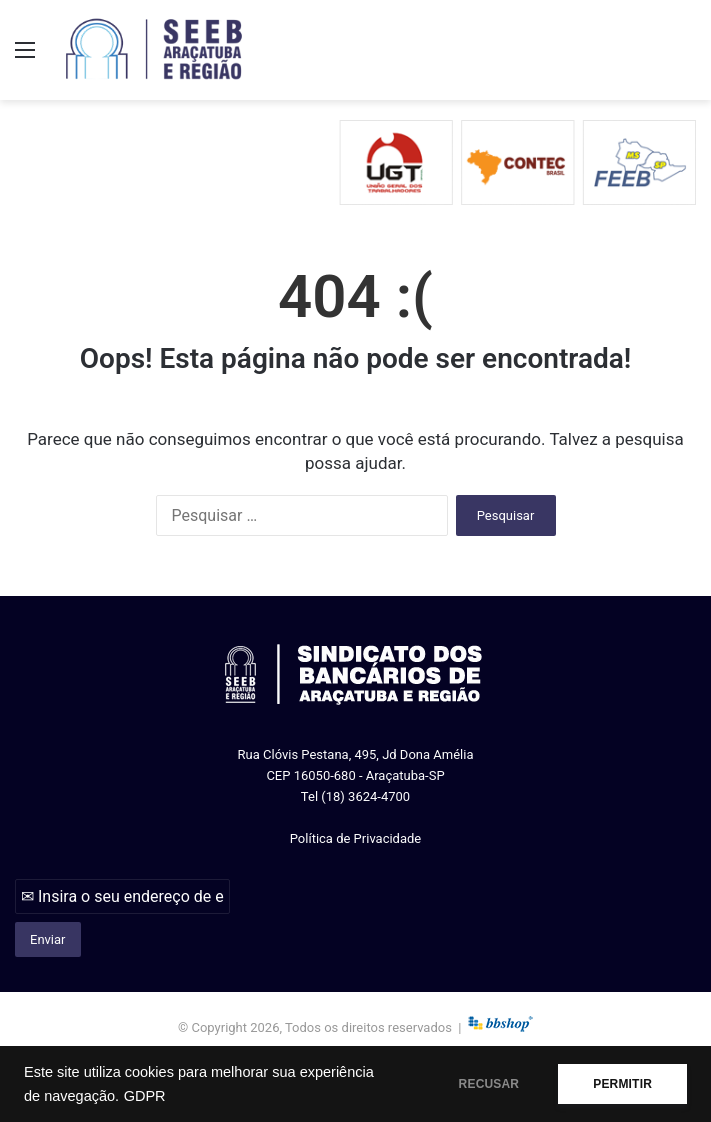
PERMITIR (622, 1084)
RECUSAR (489, 1084)
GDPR (145, 1096)
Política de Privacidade (356, 838)
